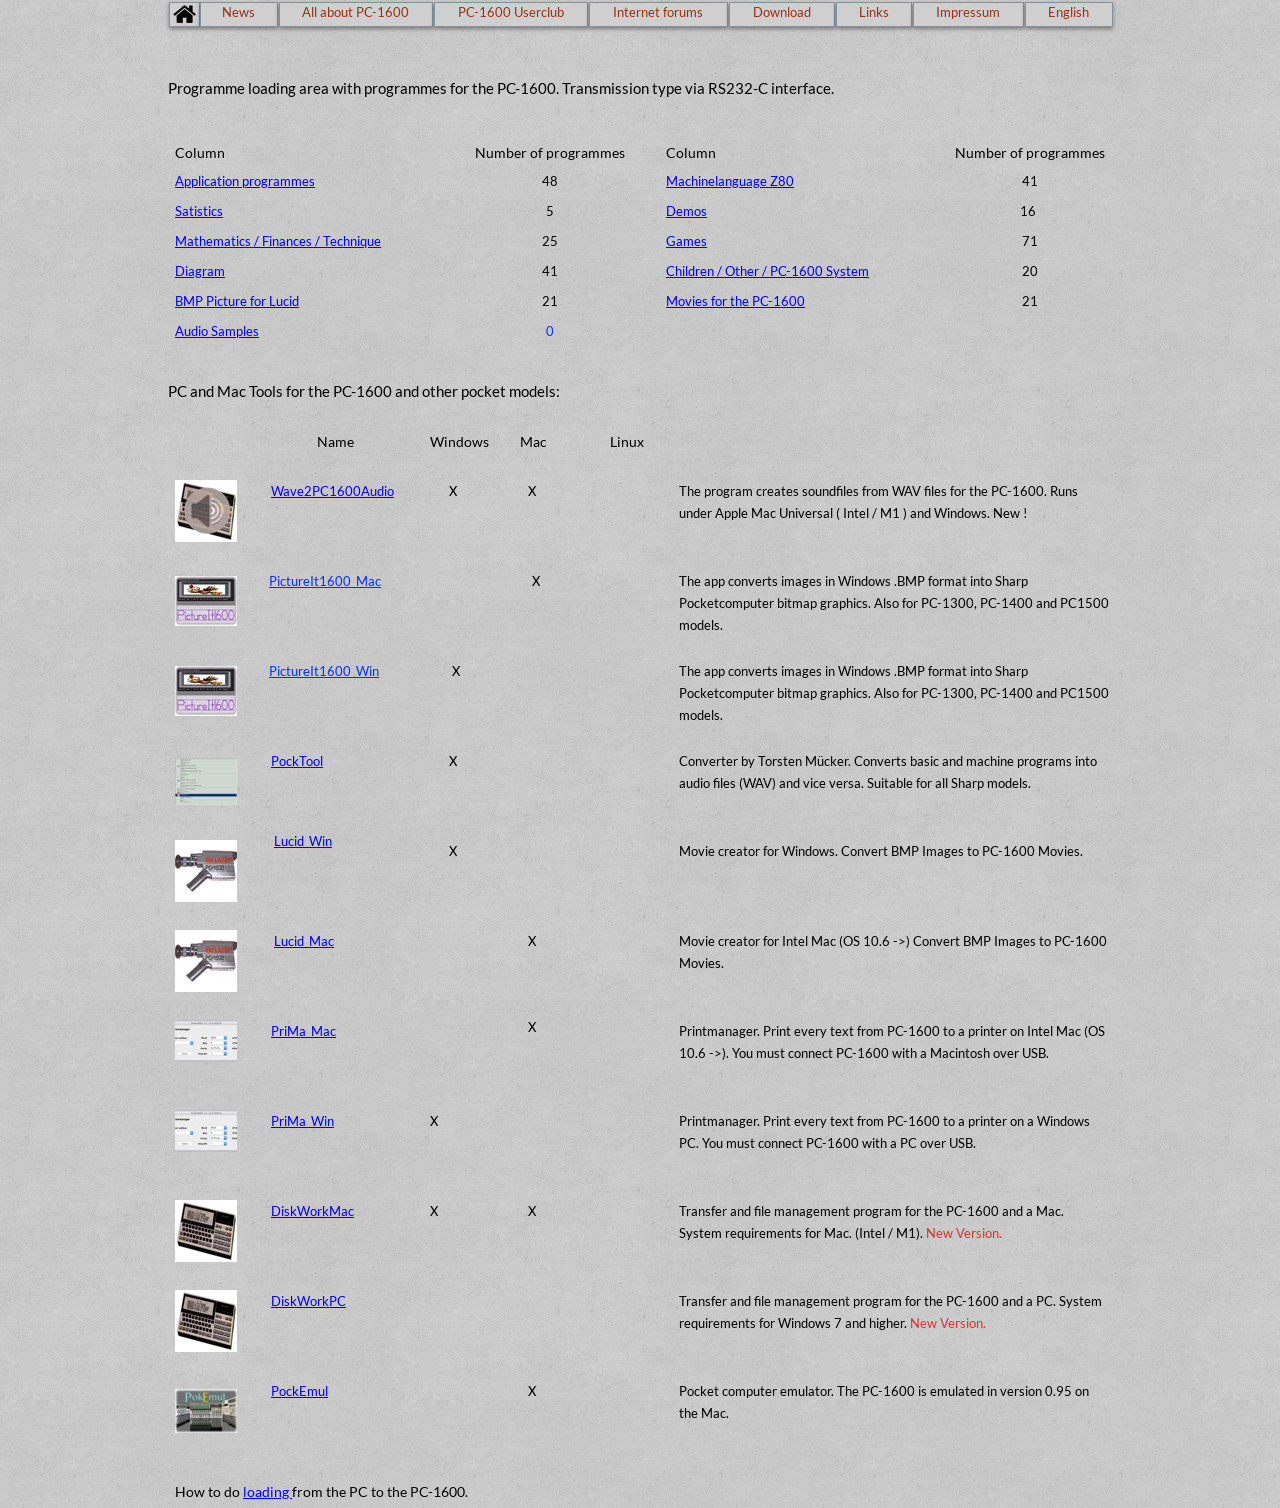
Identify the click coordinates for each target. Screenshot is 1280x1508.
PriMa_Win (302, 1121)
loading (267, 1491)
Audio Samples (217, 331)
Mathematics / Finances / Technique (278, 241)
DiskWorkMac (312, 1211)
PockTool (297, 761)
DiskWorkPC (308, 1301)
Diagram (200, 271)
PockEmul (299, 1391)
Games (686, 241)
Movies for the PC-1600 (735, 301)
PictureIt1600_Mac (325, 581)
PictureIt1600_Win (324, 671)
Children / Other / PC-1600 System (767, 271)
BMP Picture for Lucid (237, 301)
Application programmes (245, 181)
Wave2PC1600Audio (332, 491)
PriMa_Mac (303, 1031)
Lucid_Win (303, 841)
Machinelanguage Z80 (730, 181)
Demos (686, 211)
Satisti (193, 211)
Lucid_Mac (304, 941)
